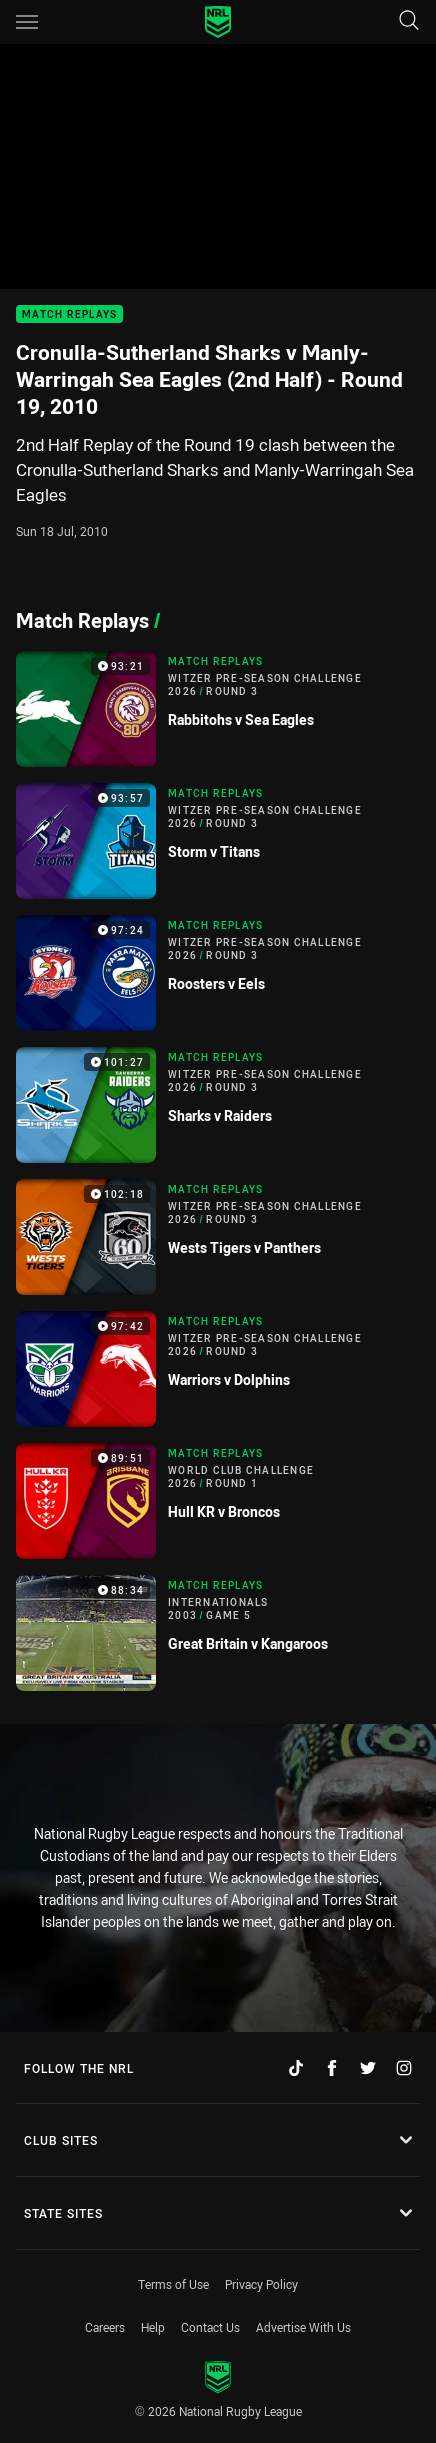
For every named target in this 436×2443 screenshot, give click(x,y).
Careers (105, 2327)
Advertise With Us (303, 2327)
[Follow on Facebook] (332, 2068)
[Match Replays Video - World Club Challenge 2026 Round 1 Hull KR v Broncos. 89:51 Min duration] (218, 1501)
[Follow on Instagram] (404, 2068)
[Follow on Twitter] (368, 2068)
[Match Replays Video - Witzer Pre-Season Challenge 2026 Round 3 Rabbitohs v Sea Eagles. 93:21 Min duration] (218, 709)
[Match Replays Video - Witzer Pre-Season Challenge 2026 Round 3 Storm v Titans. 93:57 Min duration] (218, 841)
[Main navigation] (27, 22)
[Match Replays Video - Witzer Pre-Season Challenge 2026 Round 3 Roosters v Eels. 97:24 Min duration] (218, 973)
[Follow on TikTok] (296, 2068)
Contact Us (210, 2327)
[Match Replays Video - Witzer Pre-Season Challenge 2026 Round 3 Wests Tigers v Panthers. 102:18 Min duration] (218, 1237)
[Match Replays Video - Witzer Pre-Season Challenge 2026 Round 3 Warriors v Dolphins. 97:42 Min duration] (218, 1369)
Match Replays (69, 314)
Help (153, 2327)
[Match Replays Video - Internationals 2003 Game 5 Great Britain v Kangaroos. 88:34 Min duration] (218, 1633)
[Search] (409, 21)
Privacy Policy (261, 2284)
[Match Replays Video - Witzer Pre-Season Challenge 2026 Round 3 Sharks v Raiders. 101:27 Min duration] (218, 1105)
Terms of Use (173, 2284)
